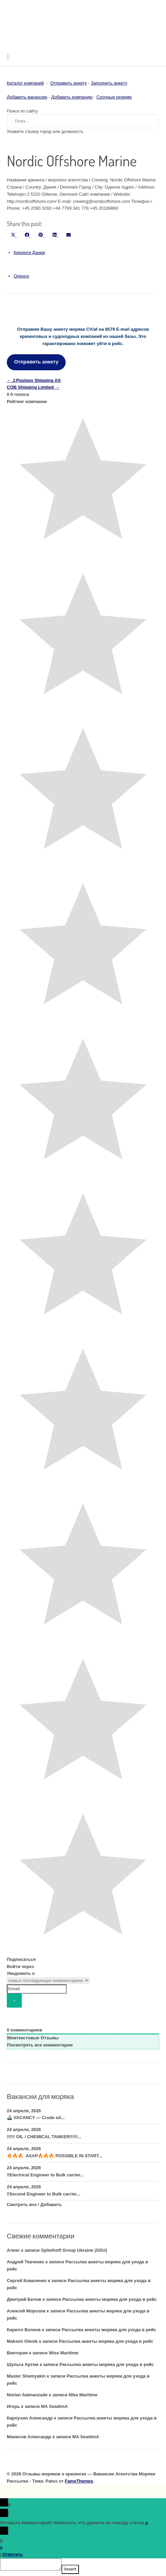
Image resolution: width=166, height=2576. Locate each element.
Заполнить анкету (109, 83)
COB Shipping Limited (33, 387)
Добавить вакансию (27, 97)
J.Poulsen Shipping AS (34, 380)
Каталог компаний (25, 83)
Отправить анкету (68, 83)
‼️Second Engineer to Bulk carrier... (43, 2194)
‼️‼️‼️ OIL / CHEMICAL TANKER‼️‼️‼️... (44, 2136)
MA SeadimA (54, 2406)
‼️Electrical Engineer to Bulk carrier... (45, 2174)
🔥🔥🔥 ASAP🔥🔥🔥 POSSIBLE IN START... (54, 2155)
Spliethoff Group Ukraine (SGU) (74, 2250)
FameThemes (79, 2481)
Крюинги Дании (29, 252)
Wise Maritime (63, 2352)
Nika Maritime (83, 2394)
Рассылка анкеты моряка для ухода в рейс (109, 2299)
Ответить (12, 2554)
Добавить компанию (72, 97)
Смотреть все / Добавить (34, 2204)
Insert (77, 2571)
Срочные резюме (114, 97)
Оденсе (21, 276)
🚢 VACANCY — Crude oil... (36, 2117)
